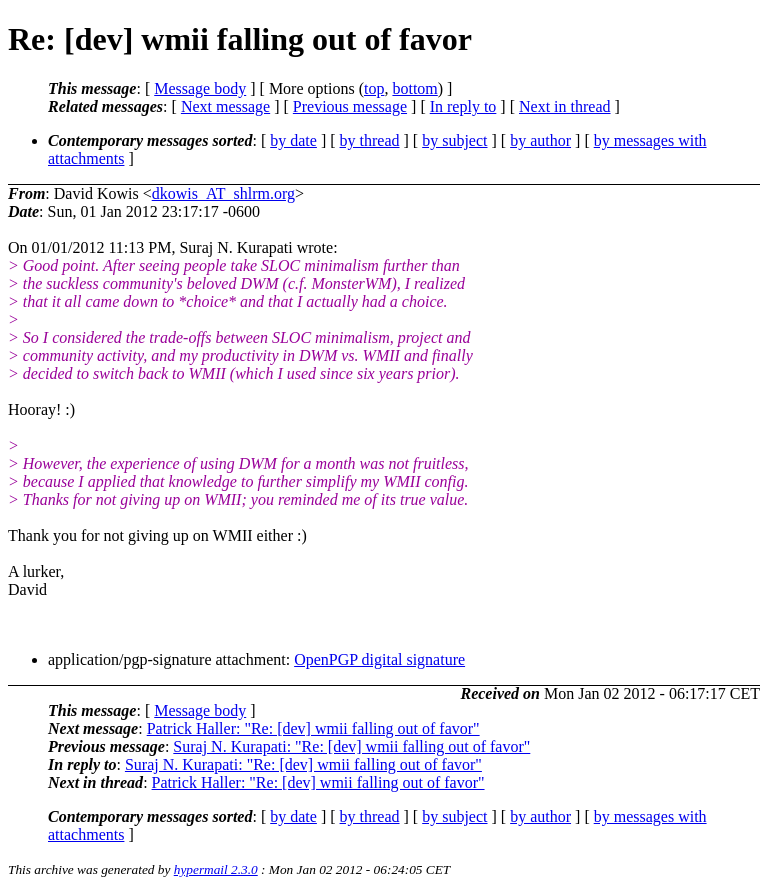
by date (293, 140)
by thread (370, 140)
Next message (225, 106)
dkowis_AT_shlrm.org (223, 193)
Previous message (350, 106)
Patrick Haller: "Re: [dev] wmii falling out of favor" (313, 728)
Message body (200, 88)
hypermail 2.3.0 (216, 869)
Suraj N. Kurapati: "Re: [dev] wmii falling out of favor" (351, 746)
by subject (454, 140)
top (374, 88)
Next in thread (565, 106)
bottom (414, 88)
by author (540, 140)
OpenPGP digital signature (379, 659)
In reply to (463, 106)
